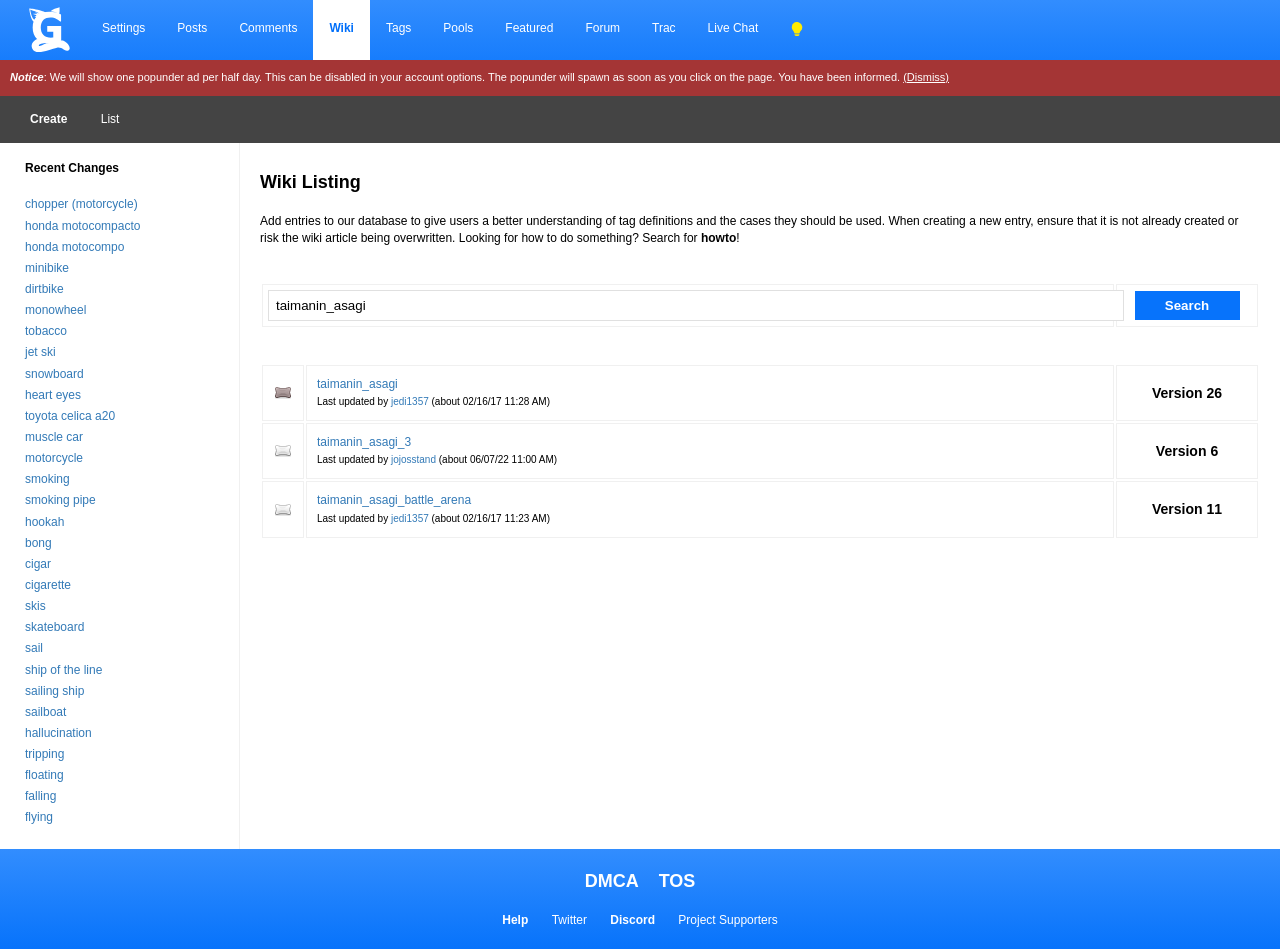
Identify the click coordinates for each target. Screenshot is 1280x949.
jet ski (40, 352)
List (110, 119)
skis (35, 606)
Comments (268, 28)
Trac (664, 28)
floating (44, 775)
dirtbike (44, 289)
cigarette (48, 585)
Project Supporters (727, 920)
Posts (192, 28)
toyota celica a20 (70, 416)
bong (38, 543)
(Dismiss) (926, 77)
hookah (44, 522)
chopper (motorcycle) (81, 204)
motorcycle (54, 458)
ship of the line (63, 670)
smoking (47, 479)
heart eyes (53, 395)
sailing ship (54, 691)
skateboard (54, 627)
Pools (458, 28)
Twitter (569, 920)
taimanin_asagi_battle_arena (394, 500)
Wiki (341, 28)
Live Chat (733, 28)
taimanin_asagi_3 (364, 442)
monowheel (55, 310)
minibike (47, 268)
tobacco (46, 331)
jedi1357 (410, 401)
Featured (529, 28)
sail (34, 648)
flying (39, 817)
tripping (44, 754)
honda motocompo (74, 247)
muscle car (54, 437)
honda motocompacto (82, 226)
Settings (123, 28)
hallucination (58, 733)
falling (40, 796)
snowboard (54, 374)
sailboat (45, 712)
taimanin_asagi (357, 384)
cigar (38, 564)
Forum (602, 28)
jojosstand (413, 459)
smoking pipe (60, 500)
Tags (398, 28)
